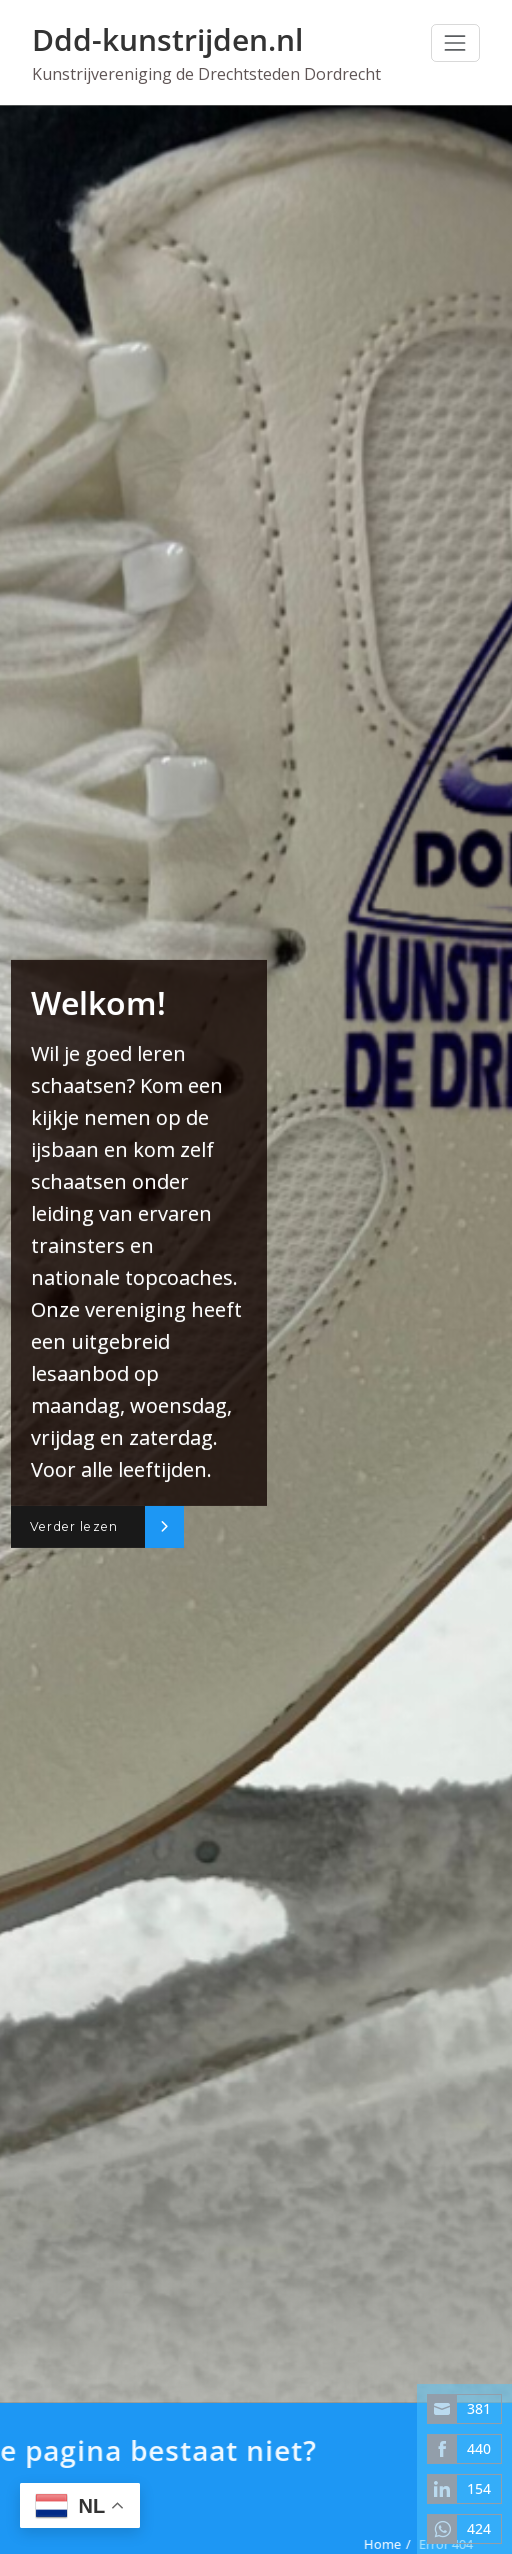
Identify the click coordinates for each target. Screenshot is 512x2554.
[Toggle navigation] (455, 43)
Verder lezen (74, 1526)
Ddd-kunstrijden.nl (167, 39)
